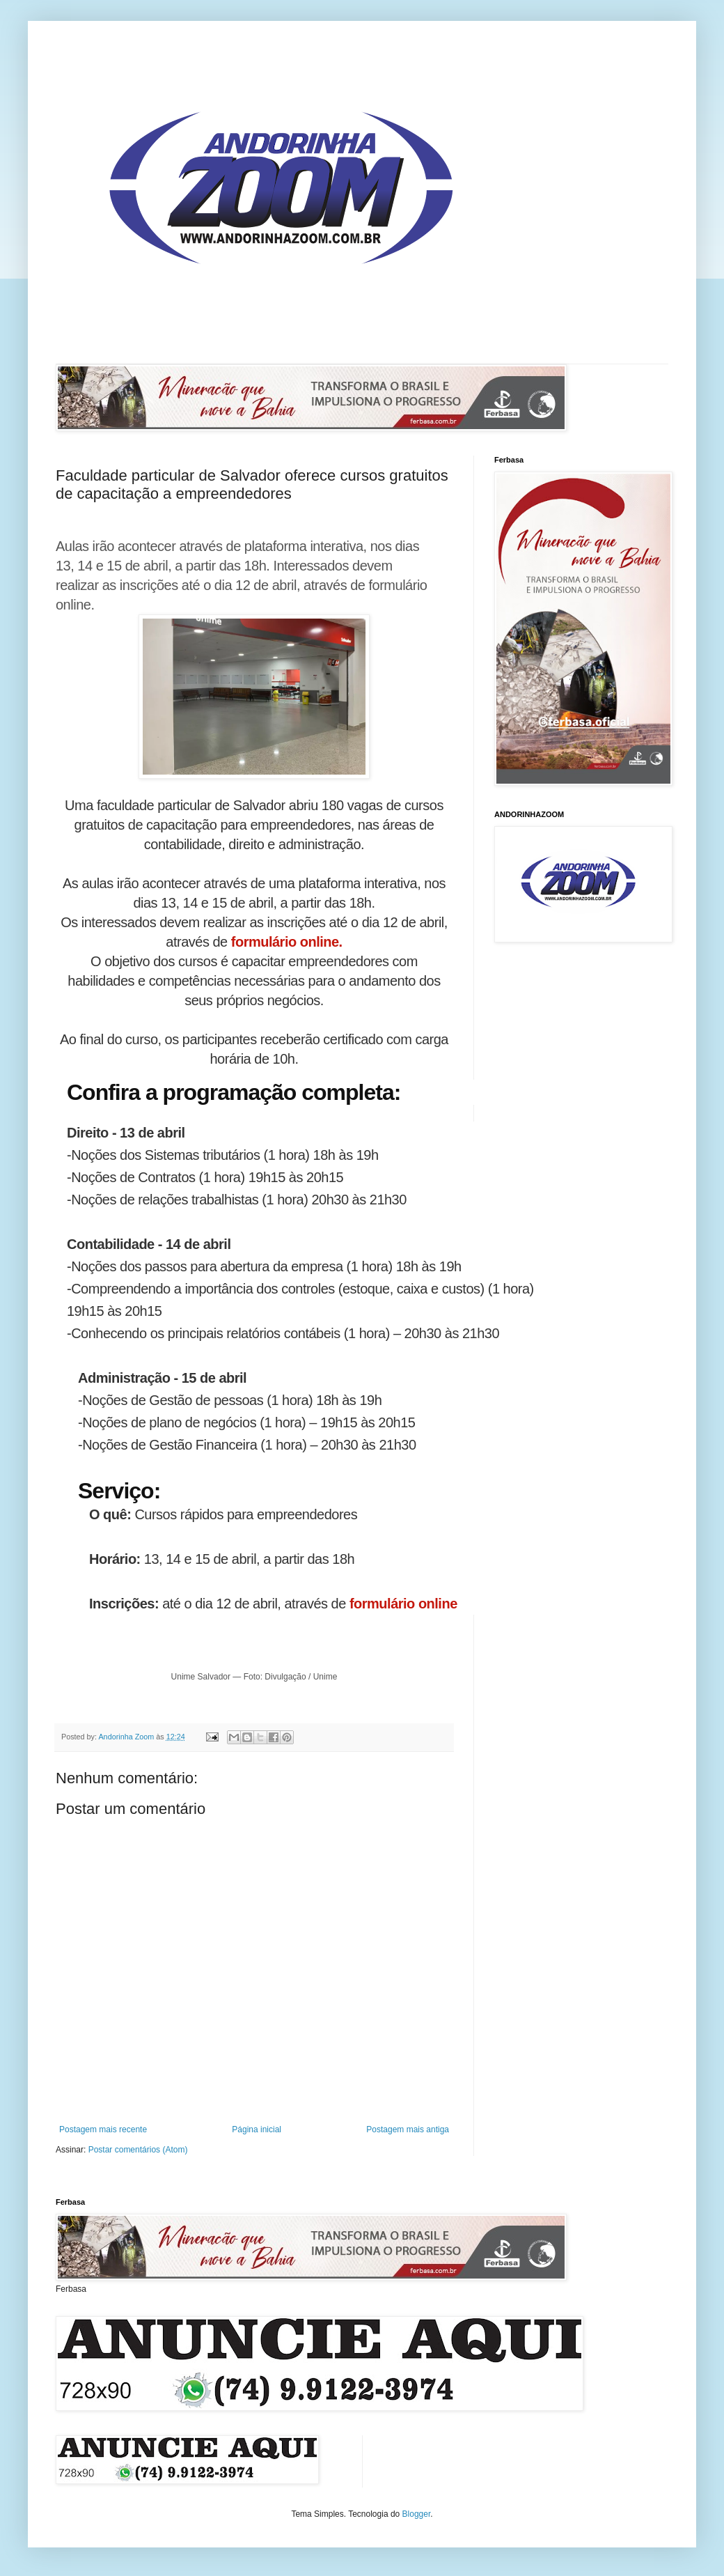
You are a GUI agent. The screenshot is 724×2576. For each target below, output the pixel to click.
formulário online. (285, 941)
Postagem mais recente (103, 2129)
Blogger (416, 2514)
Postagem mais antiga (407, 2129)
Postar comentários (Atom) (138, 2150)
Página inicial (256, 2129)
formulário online (403, 1603)
